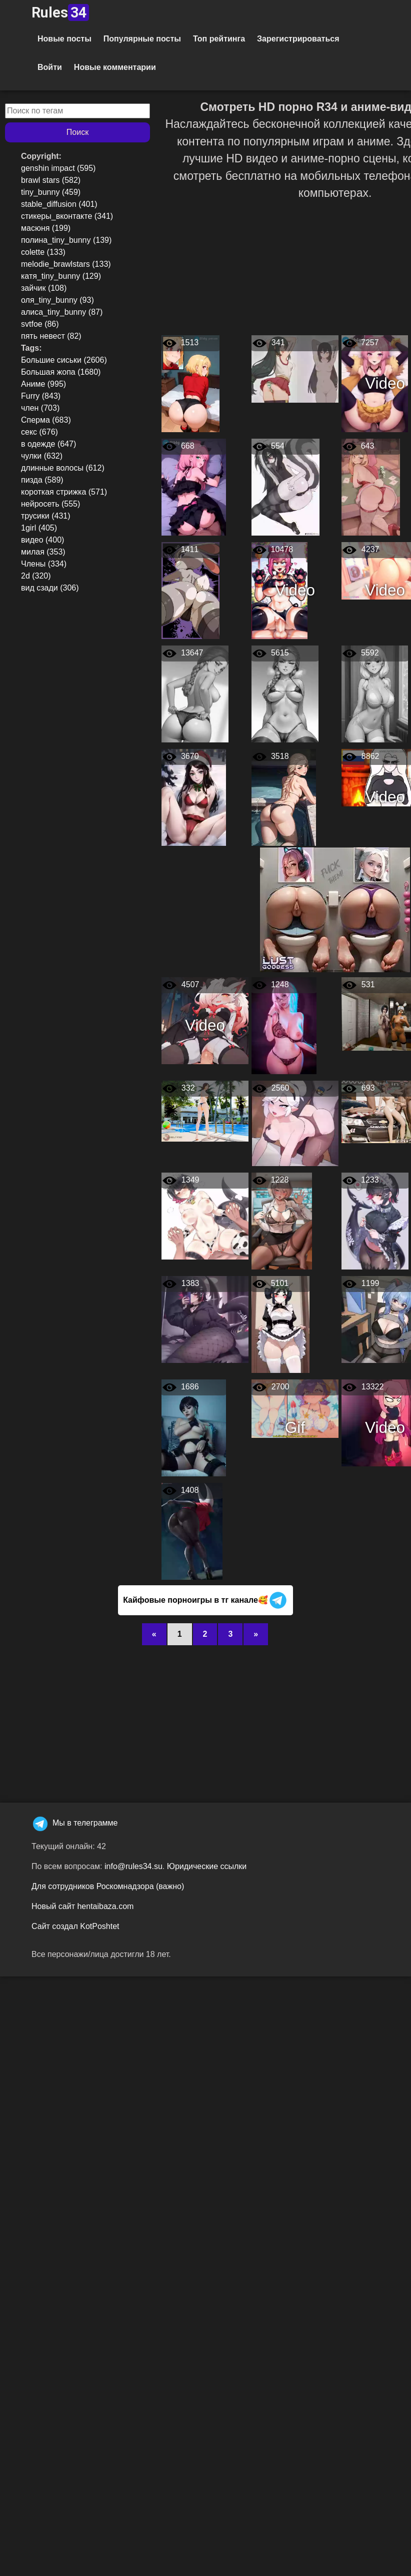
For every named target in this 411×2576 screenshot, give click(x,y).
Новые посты (65, 38)
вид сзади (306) (50, 588)
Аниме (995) (43, 384)
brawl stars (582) (50, 180)
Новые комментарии (115, 67)
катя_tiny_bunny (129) (61, 276)
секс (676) (39, 432)
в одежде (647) (48, 444)
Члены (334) (43, 564)
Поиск (77, 132)
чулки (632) (41, 456)
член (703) (40, 408)
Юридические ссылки (207, 1866)
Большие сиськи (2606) (64, 360)
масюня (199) (45, 228)
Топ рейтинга (219, 38)
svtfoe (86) (40, 324)
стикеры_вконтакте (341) (67, 216)
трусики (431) (45, 516)
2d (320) (36, 576)
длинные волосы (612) (62, 468)
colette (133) (43, 252)
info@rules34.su (133, 1866)
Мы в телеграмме (75, 1823)
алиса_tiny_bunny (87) (61, 312)
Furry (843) (40, 396)
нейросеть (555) (50, 504)
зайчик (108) (43, 288)
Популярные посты (142, 38)
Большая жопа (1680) (60, 372)
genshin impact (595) (58, 168)
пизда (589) (42, 480)
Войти (50, 67)
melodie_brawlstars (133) (66, 264)
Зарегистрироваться (298, 38)
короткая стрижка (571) (64, 492)
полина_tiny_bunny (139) (66, 240)
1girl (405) (39, 528)
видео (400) (42, 540)
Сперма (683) (46, 420)
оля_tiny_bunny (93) (57, 300)
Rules (60, 12)
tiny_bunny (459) (50, 192)
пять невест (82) (51, 336)
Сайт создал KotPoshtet (76, 1926)
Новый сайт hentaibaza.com (83, 1906)
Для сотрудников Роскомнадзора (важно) (108, 1886)
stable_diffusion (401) (59, 204)
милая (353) (43, 552)
